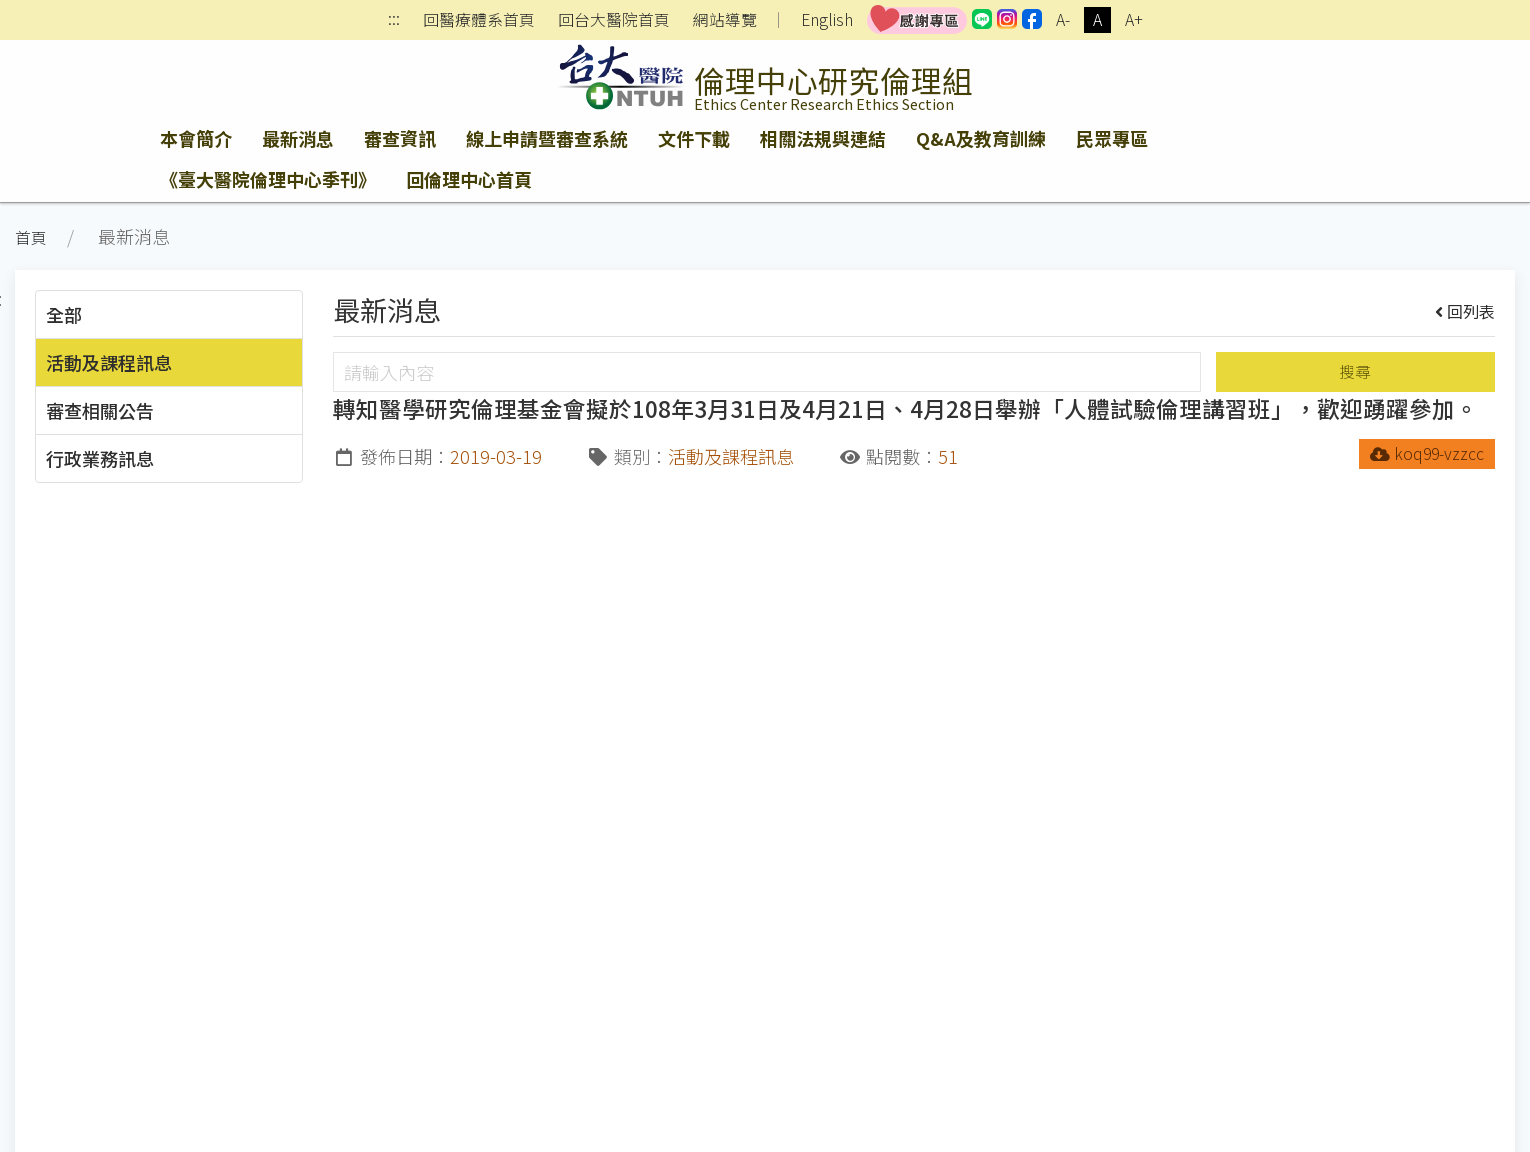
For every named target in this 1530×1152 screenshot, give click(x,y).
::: (394, 20)
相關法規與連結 (823, 138)
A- (1063, 19)
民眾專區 (1112, 138)
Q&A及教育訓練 (981, 138)
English (827, 19)
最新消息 (298, 138)
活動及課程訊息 (109, 362)
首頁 (31, 237)
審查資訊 (400, 138)
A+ (1134, 19)
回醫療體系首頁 (479, 20)
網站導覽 (725, 20)
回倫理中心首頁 (469, 179)
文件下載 (694, 138)
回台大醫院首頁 (614, 20)
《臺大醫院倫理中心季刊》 (268, 179)
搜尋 (1355, 371)
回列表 (1465, 311)
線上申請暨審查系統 (547, 138)
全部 (64, 314)
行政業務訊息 (100, 458)
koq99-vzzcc (1427, 453)
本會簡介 (196, 138)
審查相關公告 (100, 410)
